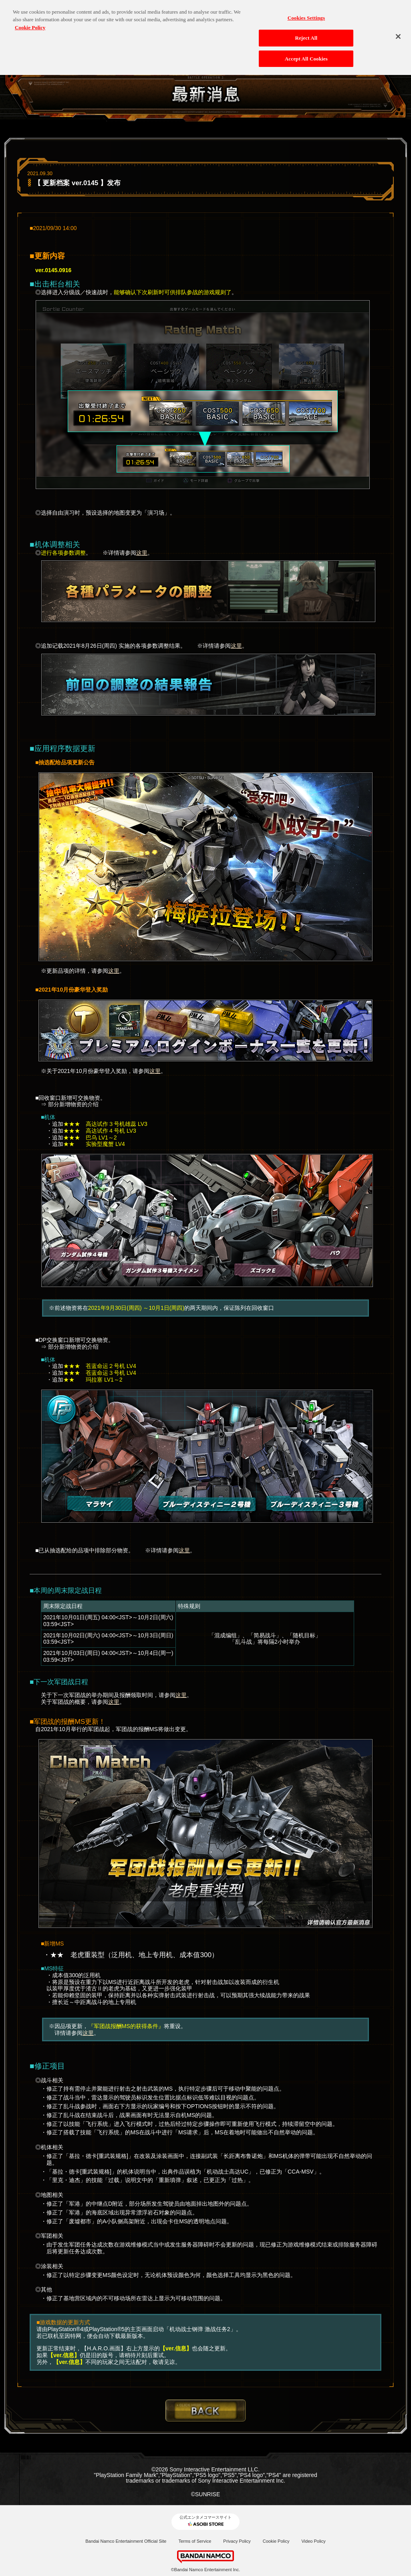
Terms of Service (194, 2541)
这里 (141, 553)
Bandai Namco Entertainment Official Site (125, 2541)
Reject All (306, 34)
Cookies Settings (306, 14)
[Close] (398, 33)
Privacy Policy (236, 2541)
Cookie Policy (276, 2541)
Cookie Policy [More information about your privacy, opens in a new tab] (30, 24)
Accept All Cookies (306, 55)
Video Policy (313, 2541)
